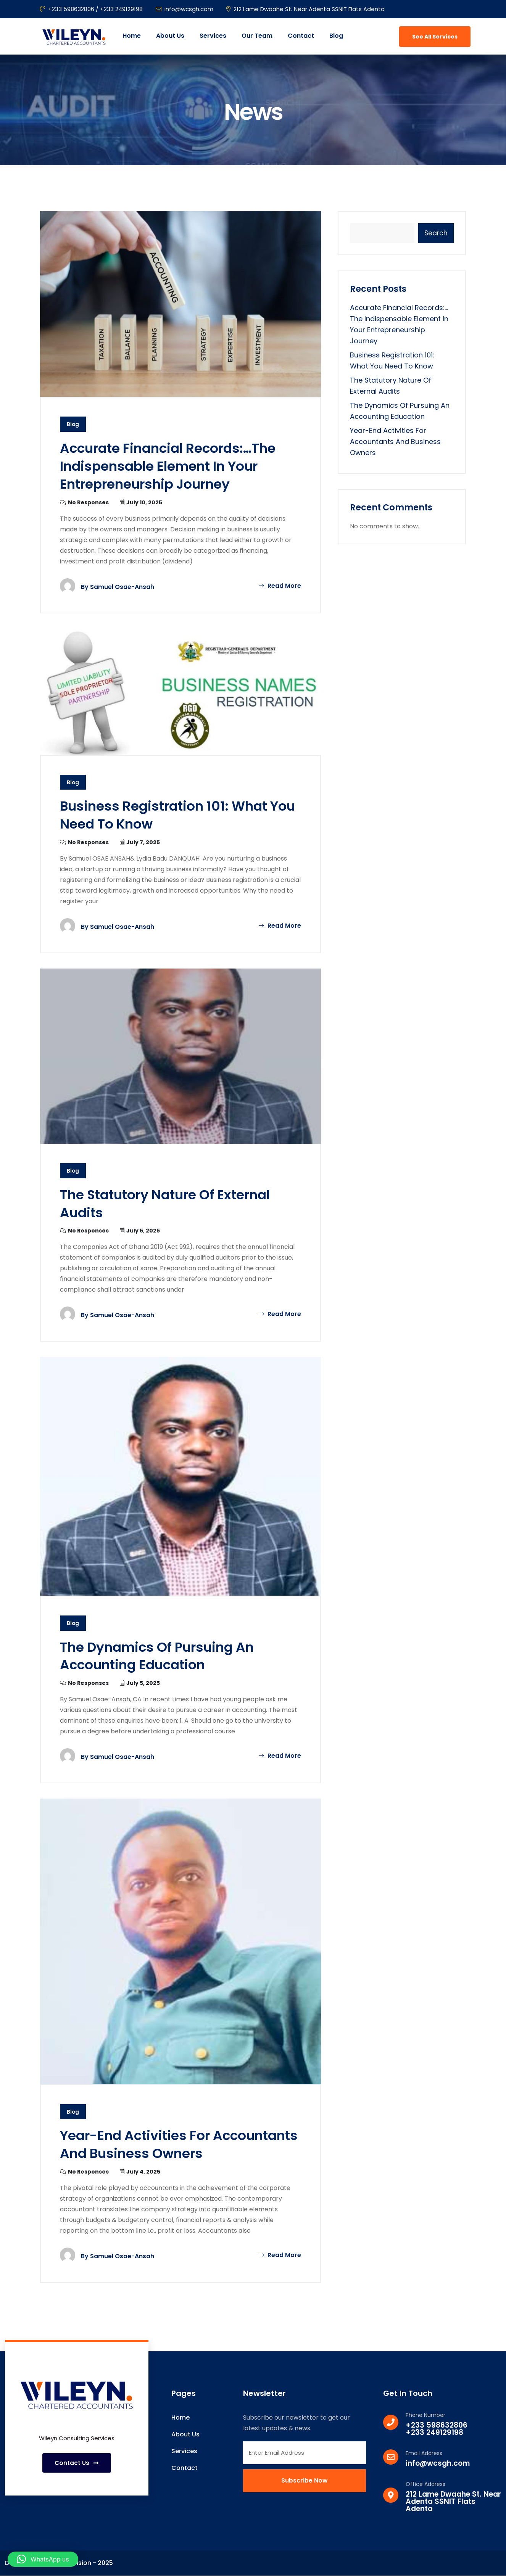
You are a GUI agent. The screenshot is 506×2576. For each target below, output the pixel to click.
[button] (43, 2559)
